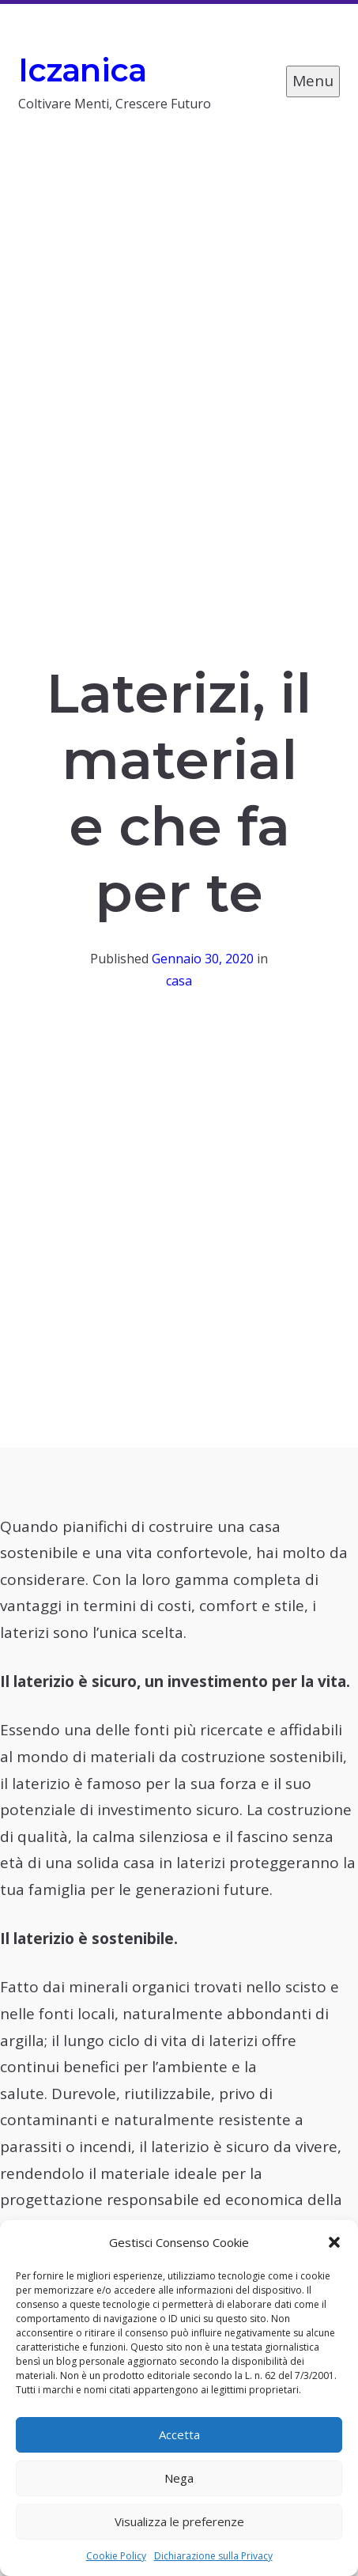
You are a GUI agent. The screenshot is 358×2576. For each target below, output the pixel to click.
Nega (179, 2478)
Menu (313, 80)
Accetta (179, 2434)
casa (179, 980)
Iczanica (82, 70)
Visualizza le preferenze (179, 2521)
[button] (334, 2242)
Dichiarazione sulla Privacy (213, 2556)
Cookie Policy (116, 2556)
